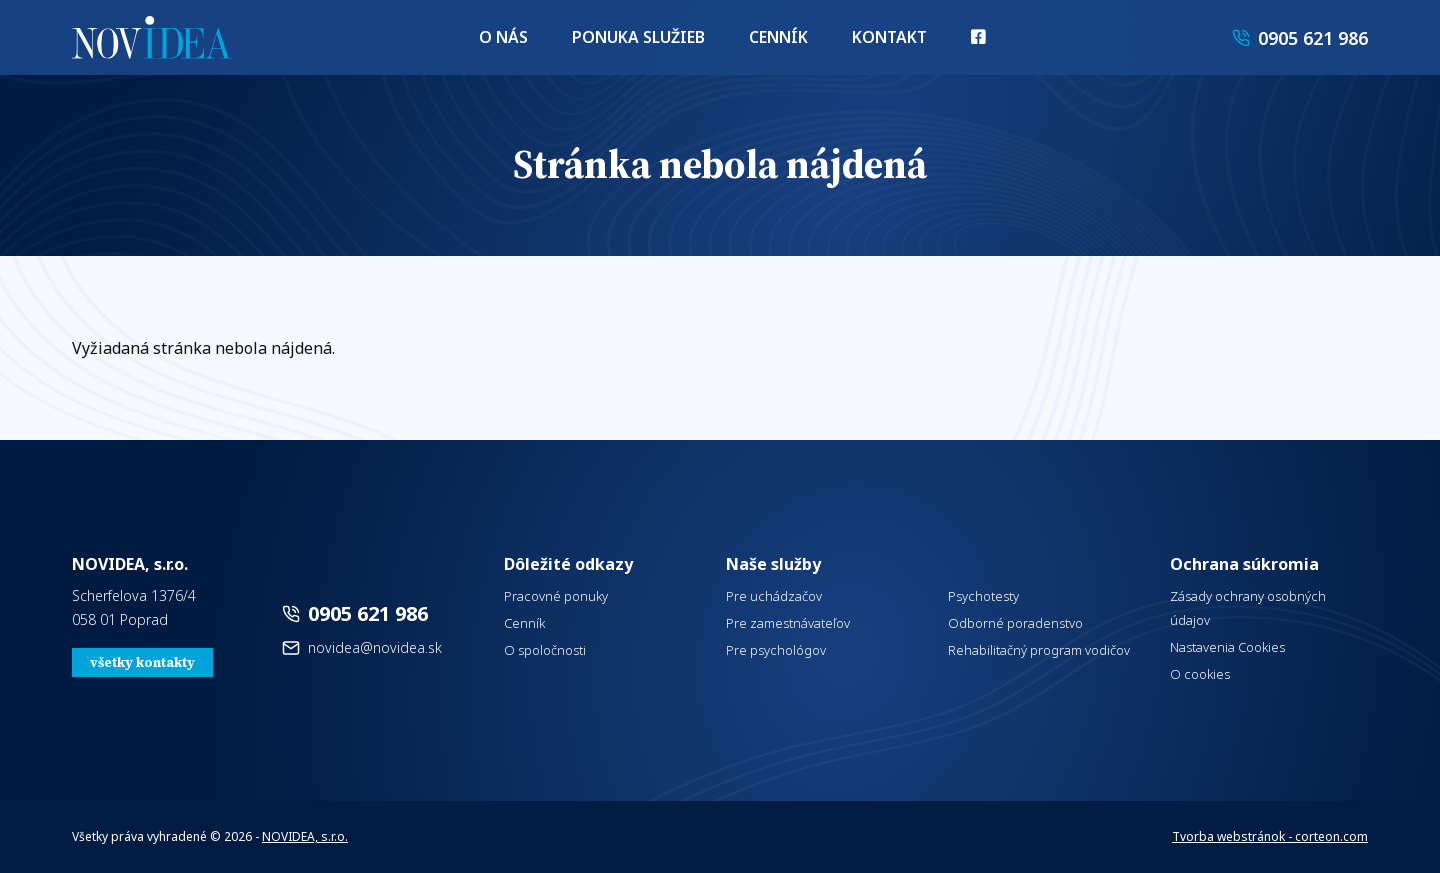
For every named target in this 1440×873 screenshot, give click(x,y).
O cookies (1200, 674)
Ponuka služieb (643, 40)
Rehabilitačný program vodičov (1039, 650)
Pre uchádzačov (774, 596)
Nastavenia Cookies (1227, 647)
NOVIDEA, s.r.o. (305, 836)
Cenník (772, 40)
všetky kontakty (142, 662)
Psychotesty (983, 596)
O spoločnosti (545, 650)
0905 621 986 (368, 613)
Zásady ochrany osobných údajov (1248, 608)
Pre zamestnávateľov (788, 623)
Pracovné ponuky (556, 596)
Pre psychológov (776, 650)
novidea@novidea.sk (375, 647)
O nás (518, 40)
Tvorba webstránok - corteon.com (1270, 836)
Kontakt (877, 40)
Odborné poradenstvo (1015, 623)
